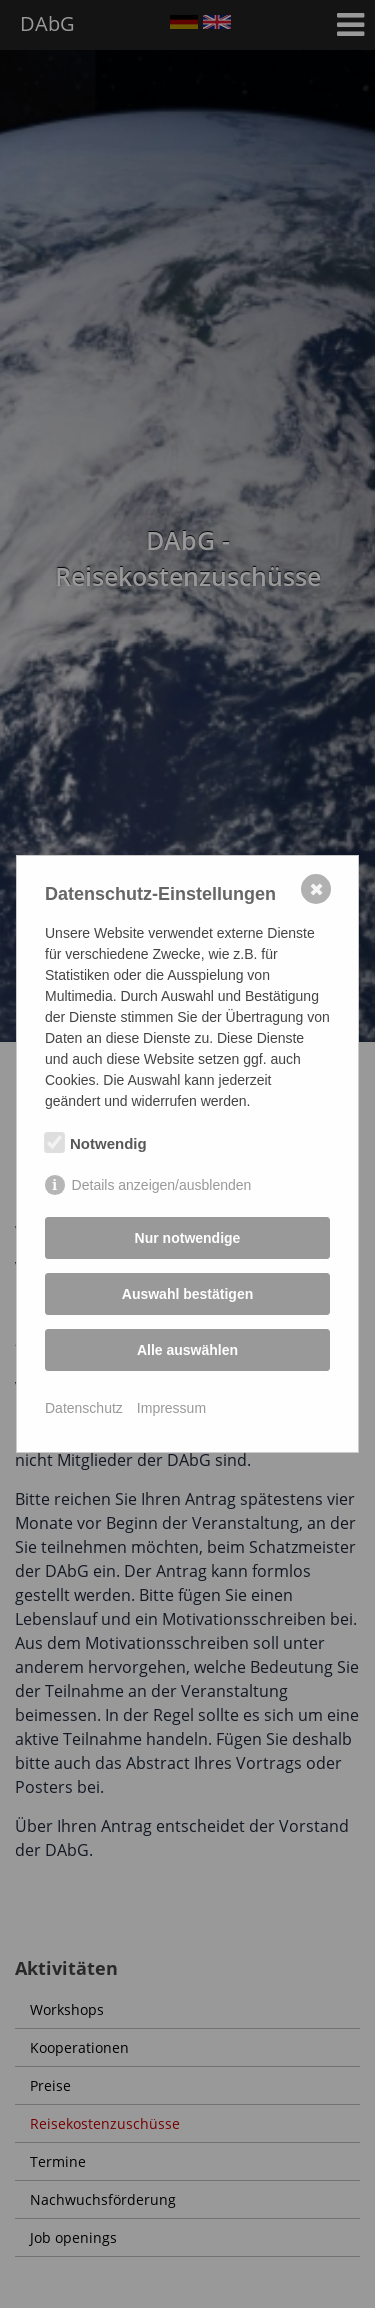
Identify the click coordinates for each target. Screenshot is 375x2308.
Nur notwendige (188, 1238)
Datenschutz (84, 1408)
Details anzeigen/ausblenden (162, 1185)
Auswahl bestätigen (187, 1294)
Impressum (171, 1408)
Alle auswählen (187, 1350)
